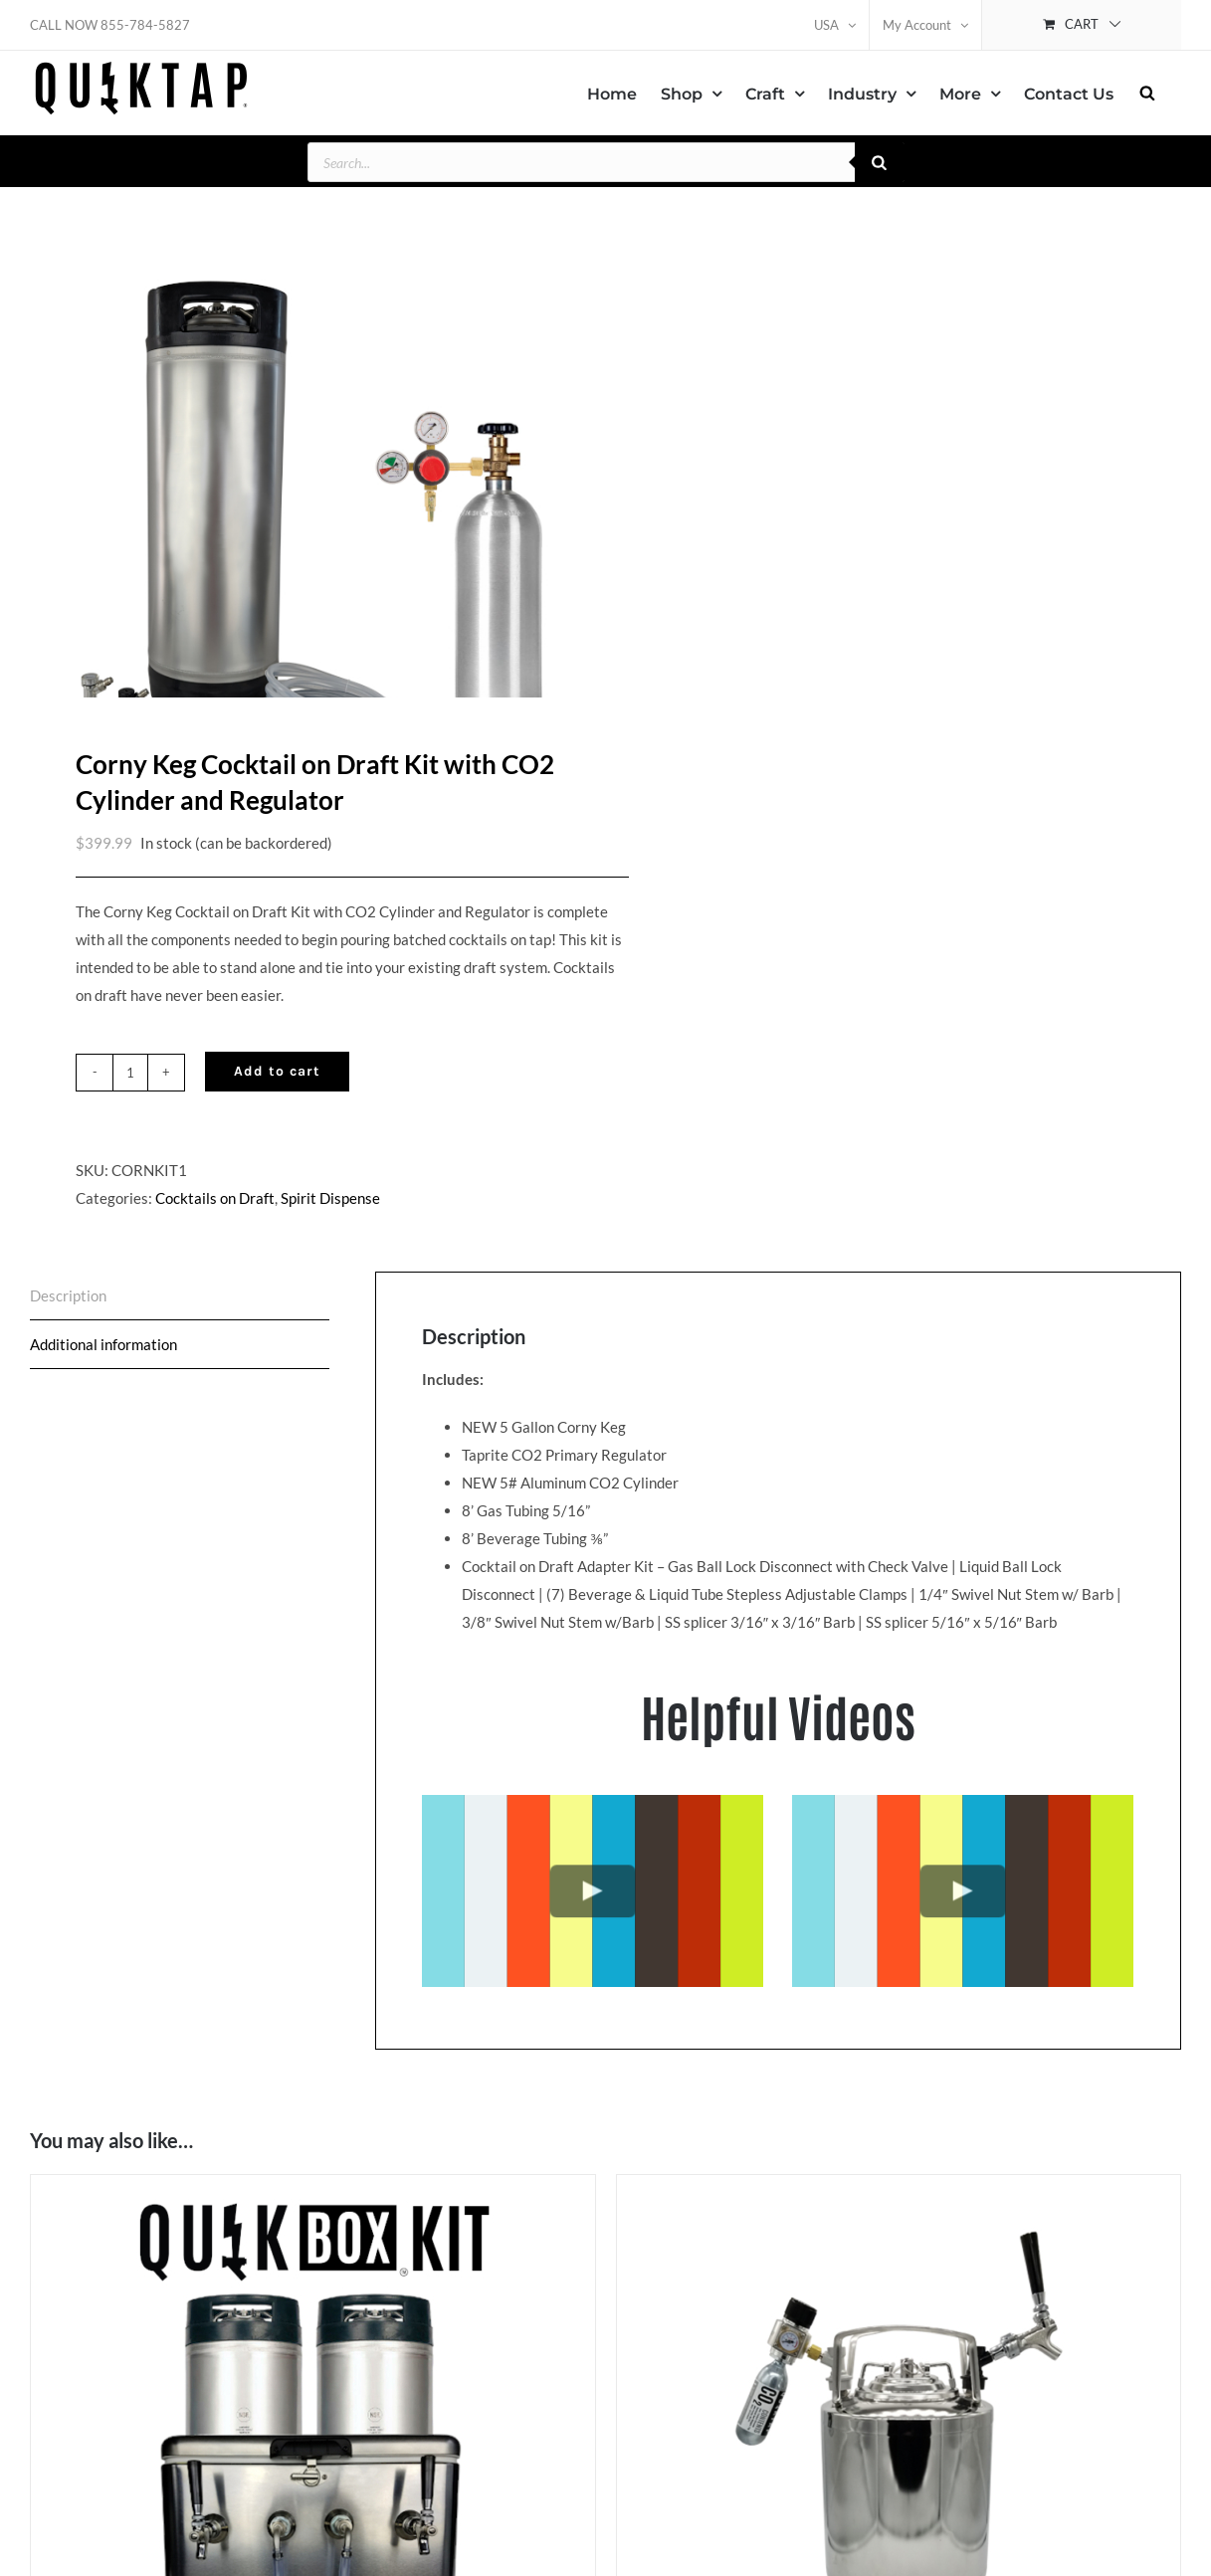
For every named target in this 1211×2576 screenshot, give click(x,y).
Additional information (103, 1331)
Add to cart (277, 1058)
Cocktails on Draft (215, 1185)
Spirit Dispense (330, 1185)
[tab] (179, 1283)
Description (68, 1282)
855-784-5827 (145, 25)
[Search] (880, 162)
